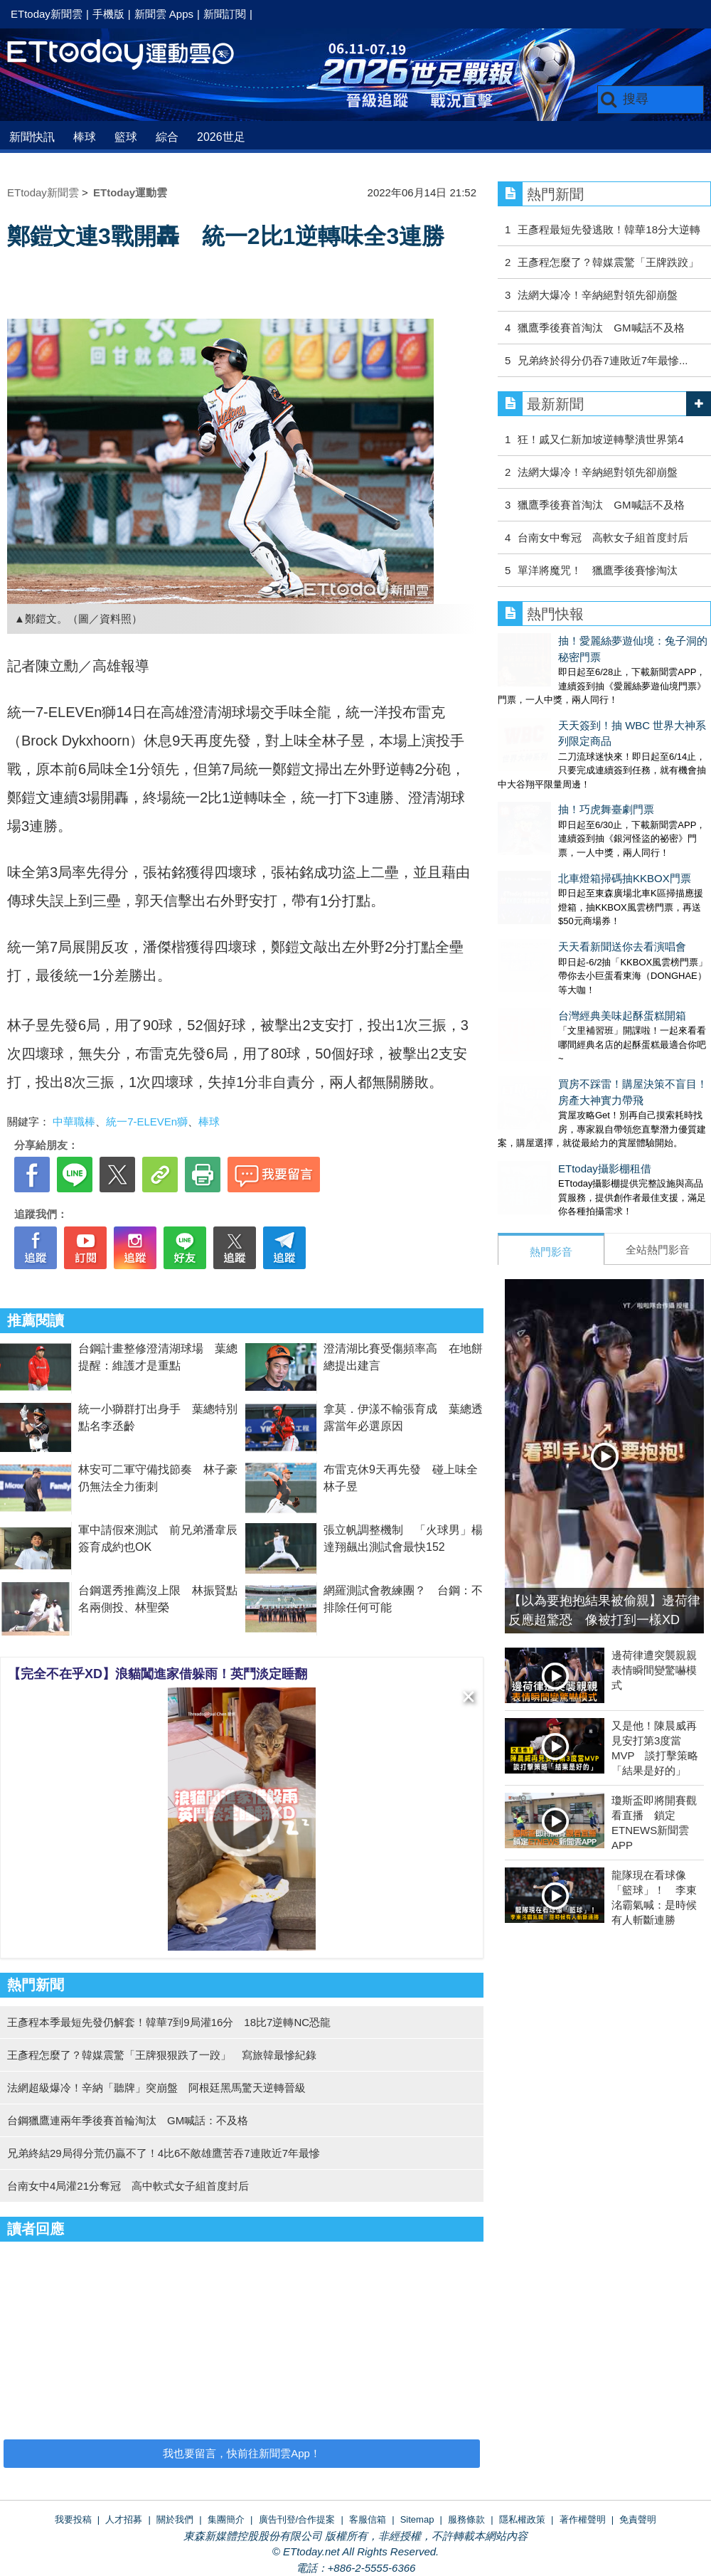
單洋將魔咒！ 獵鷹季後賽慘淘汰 (598, 570)
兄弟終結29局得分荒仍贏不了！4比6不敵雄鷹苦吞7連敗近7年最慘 (163, 2153)
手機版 (108, 14)
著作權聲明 (583, 2519)
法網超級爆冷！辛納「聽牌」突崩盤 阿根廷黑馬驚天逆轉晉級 (156, 2088)
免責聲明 (637, 2519)
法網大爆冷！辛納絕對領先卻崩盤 (598, 295)
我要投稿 (73, 2519)
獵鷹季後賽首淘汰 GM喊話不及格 (601, 328)
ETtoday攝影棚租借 (544, 1052)
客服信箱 (367, 2519)
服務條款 (466, 2519)
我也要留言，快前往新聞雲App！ (242, 2453)
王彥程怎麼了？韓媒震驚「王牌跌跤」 (608, 262)
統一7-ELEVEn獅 (147, 1121)
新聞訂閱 (224, 14)
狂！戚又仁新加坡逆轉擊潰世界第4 (600, 439)
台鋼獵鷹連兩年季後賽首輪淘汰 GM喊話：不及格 (127, 2120)
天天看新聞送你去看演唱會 (562, 858)
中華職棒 (74, 1121)
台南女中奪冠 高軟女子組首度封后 (603, 537)
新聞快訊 (32, 137)
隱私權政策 (522, 2519)
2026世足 (221, 137)
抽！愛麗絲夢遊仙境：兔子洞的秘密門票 (594, 641)
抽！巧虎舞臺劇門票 (546, 749)
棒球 (84, 137)
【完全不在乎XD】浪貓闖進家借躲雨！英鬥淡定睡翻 (157, 1674)
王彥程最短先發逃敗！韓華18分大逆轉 (609, 229)
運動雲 (131, 55)
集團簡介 (226, 2519)
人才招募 (123, 2519)
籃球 (125, 137)
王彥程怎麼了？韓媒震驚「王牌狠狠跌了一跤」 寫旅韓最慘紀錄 (161, 2055)
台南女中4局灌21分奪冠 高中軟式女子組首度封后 (128, 2186)
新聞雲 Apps (163, 14)
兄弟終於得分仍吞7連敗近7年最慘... (603, 360)
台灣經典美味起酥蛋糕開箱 (562, 913)
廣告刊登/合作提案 (297, 2519)
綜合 (167, 137)
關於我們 (174, 2519)
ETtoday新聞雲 (46, 14)
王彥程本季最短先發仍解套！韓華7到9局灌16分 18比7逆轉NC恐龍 (169, 2022)
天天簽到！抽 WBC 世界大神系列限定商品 (598, 695)
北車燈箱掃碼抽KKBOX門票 (564, 804)
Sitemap (417, 2519)
